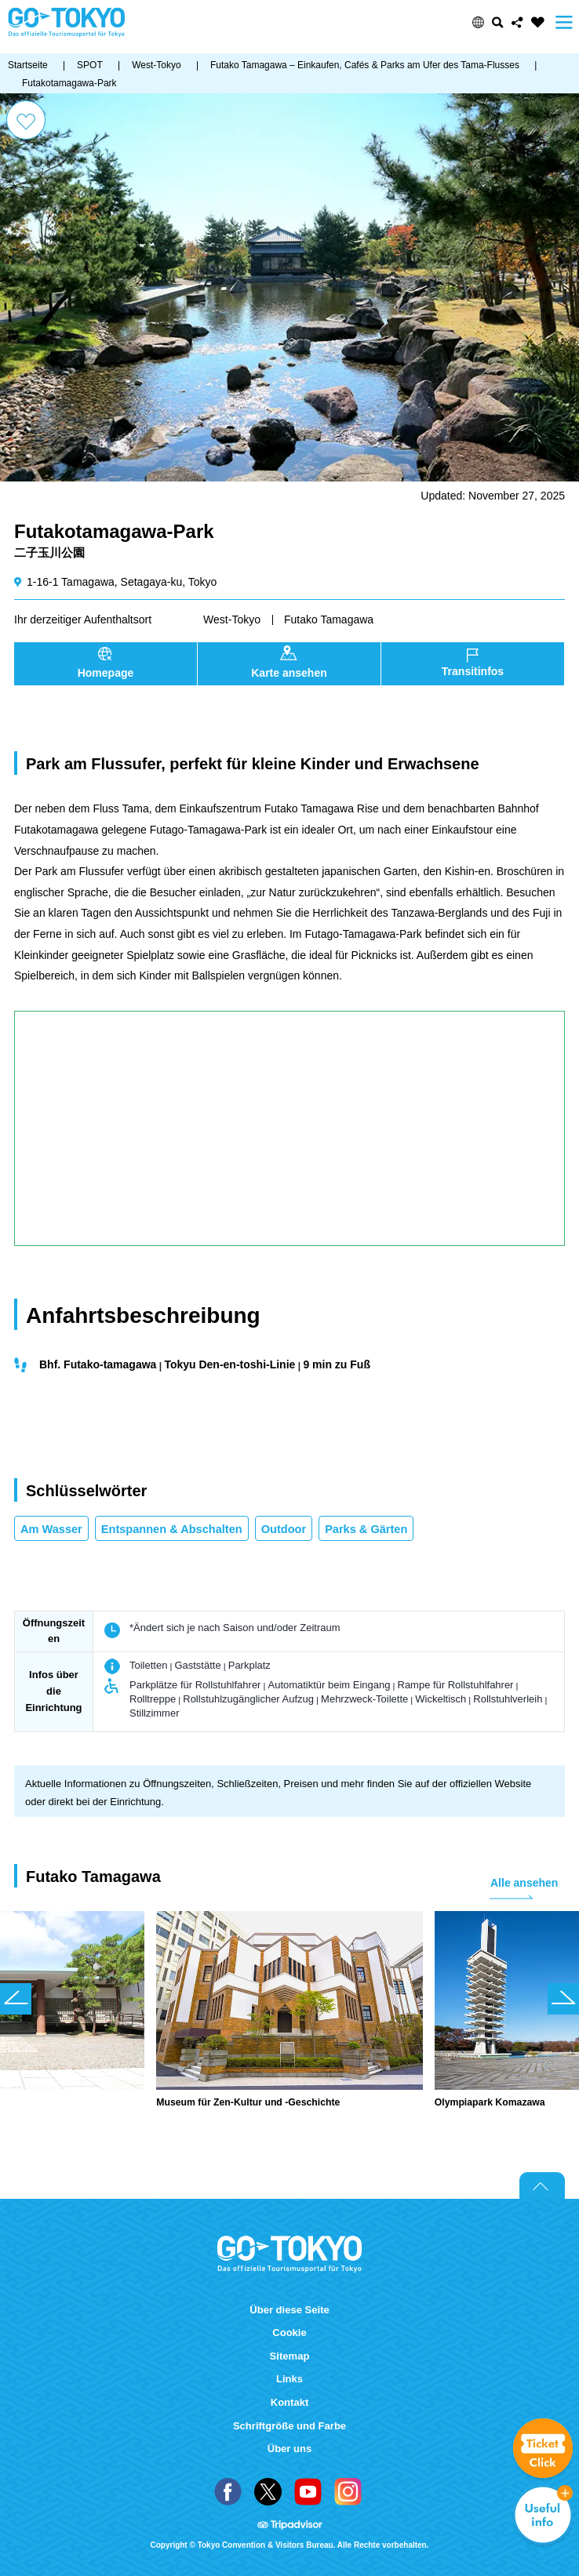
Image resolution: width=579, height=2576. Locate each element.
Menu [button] (564, 22)
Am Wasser (51, 1529)
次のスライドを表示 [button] (563, 1999)
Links (289, 2379)
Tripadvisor (290, 2525)
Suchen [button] (498, 22)
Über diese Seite (289, 2310)
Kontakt (290, 2402)
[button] (478, 22)
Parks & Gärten (366, 1529)
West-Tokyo (231, 619)
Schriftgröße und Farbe (289, 2426)
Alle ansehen (524, 1883)
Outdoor (283, 1529)
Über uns (290, 2448)
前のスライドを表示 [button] (15, 1999)
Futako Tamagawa (328, 619)
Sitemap (290, 2356)
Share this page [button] (517, 22)
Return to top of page (542, 2185)
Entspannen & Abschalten (171, 1529)
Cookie (289, 2332)
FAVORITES (537, 22)
